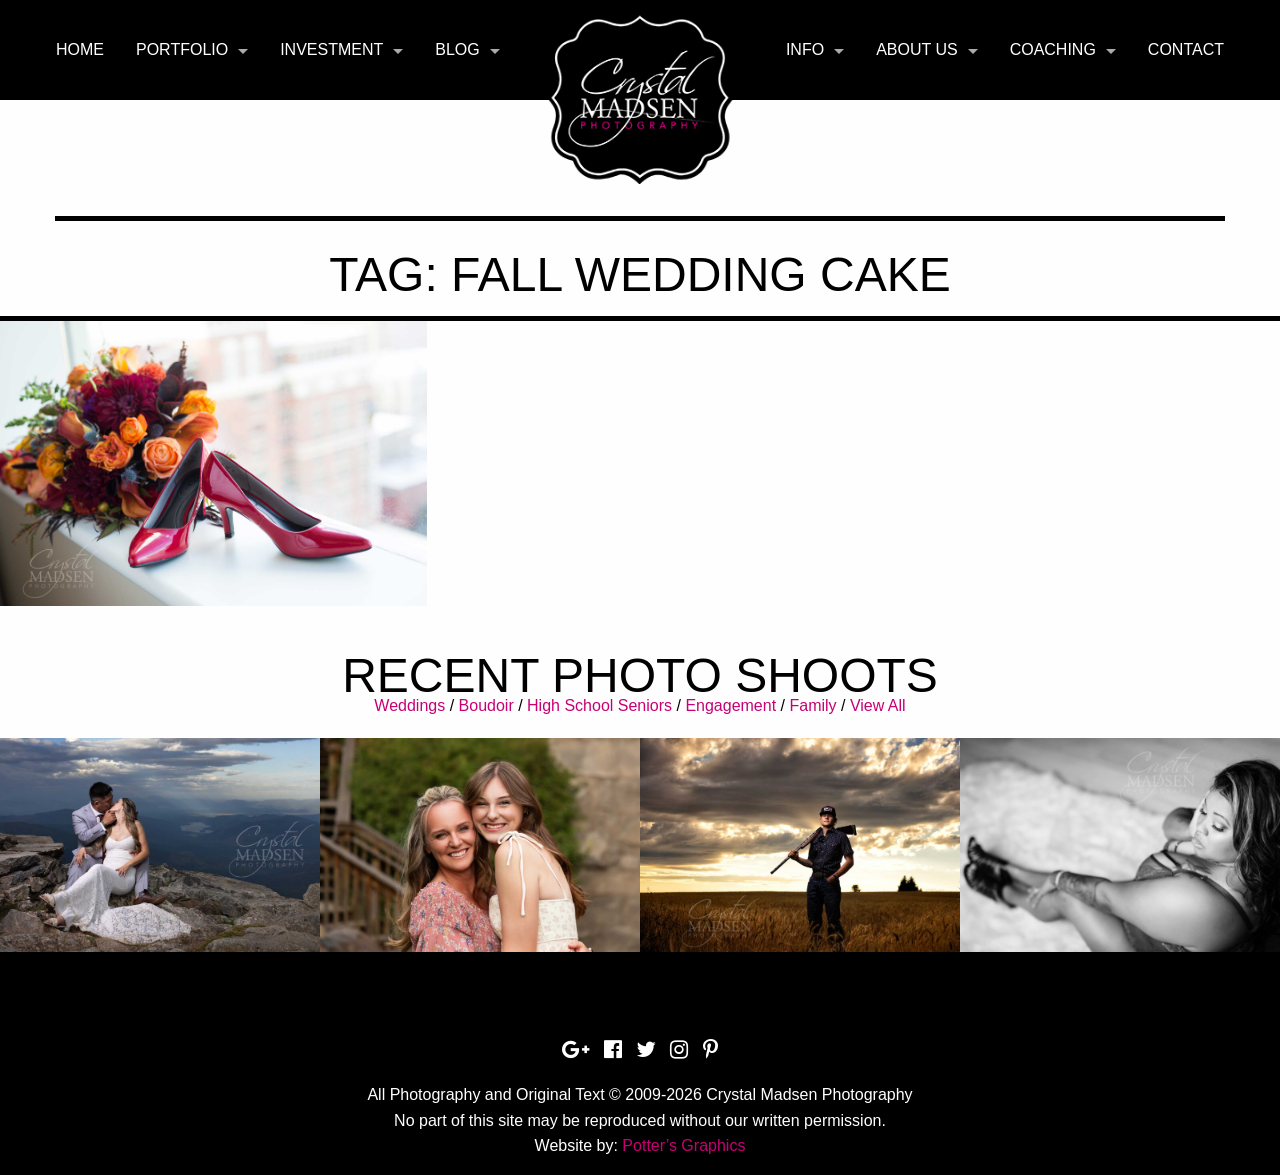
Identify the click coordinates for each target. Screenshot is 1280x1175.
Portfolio (182, 49)
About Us (917, 49)
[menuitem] (80, 50)
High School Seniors (599, 705)
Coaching (1053, 49)
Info (805, 49)
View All (878, 705)
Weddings (409, 705)
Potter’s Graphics (683, 1145)
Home (80, 49)
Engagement (730, 705)
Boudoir (486, 705)
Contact (1186, 49)
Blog (457, 49)
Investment (331, 49)
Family (812, 705)
